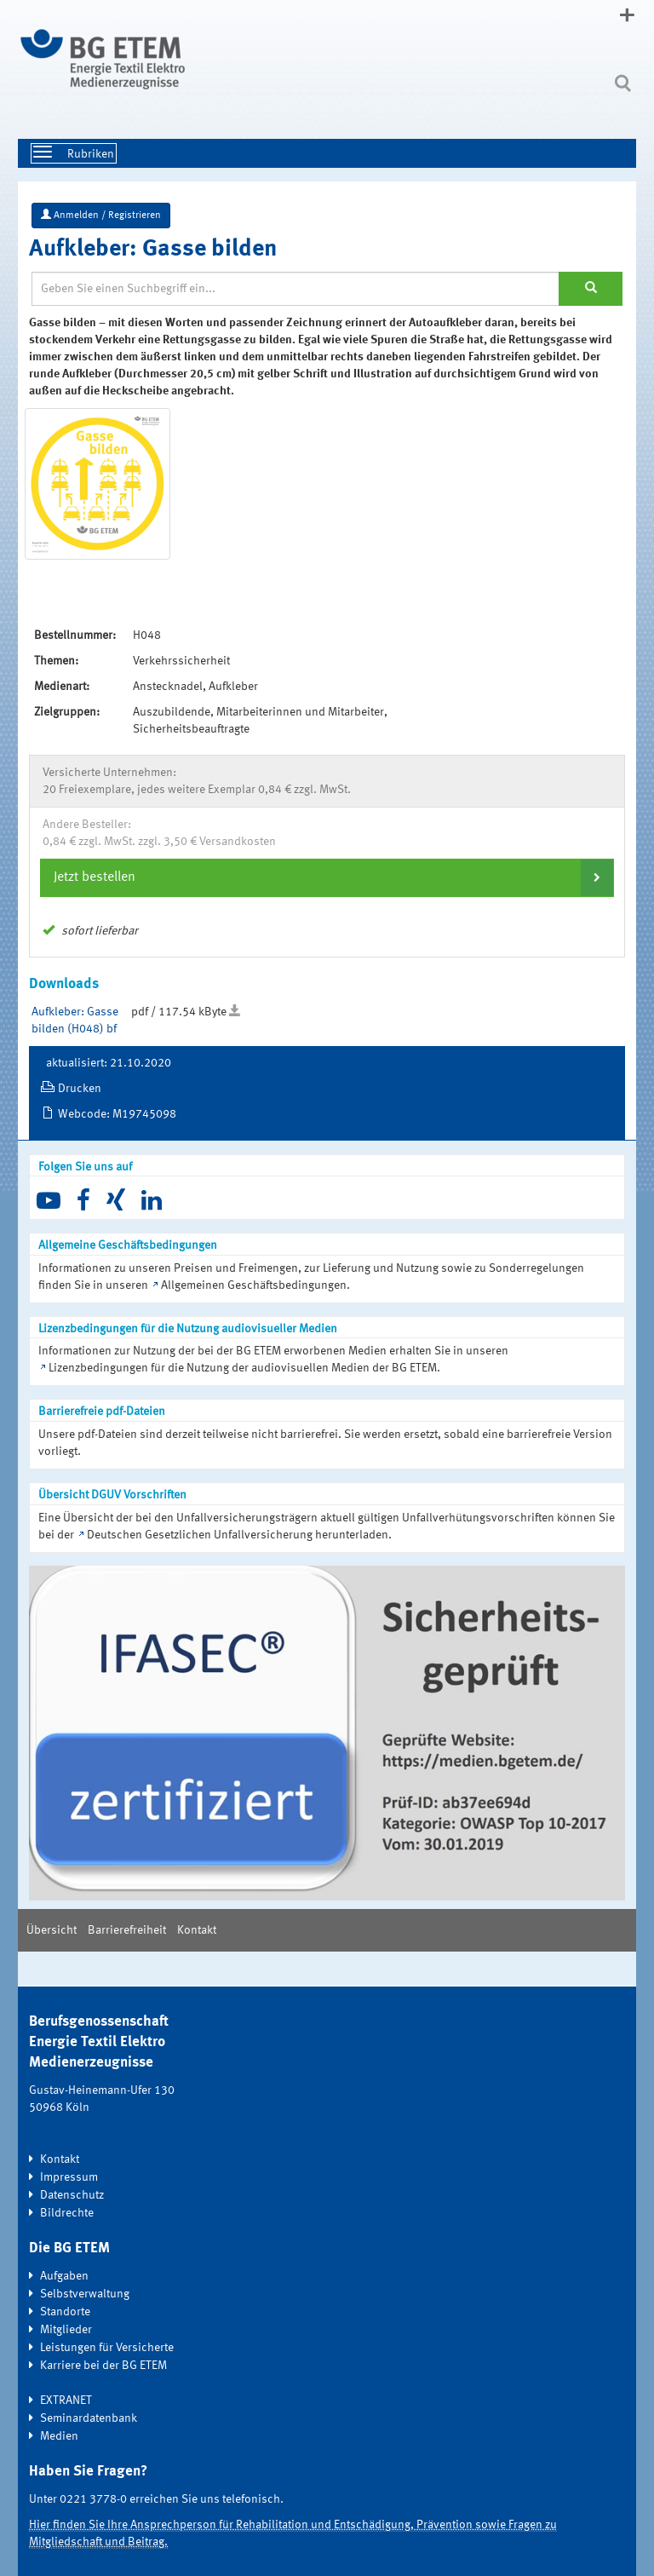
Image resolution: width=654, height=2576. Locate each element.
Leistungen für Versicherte (107, 2348)
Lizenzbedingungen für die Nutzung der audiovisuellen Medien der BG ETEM (243, 1368)
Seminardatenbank (88, 2418)
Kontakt (196, 1930)
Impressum (69, 2177)
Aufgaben (64, 2276)
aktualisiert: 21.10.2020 (108, 1063)
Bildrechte (67, 2213)
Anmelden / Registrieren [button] (101, 215)
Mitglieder (66, 2330)
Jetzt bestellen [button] (94, 877)
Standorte (65, 2312)
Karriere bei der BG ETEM (103, 2366)
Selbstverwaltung (84, 2294)
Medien (59, 2436)
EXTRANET (66, 2400)
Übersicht (51, 1930)
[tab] (327, 877)
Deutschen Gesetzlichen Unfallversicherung (200, 1535)
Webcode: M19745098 (117, 1114)
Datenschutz (72, 2195)
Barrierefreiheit (127, 1930)
